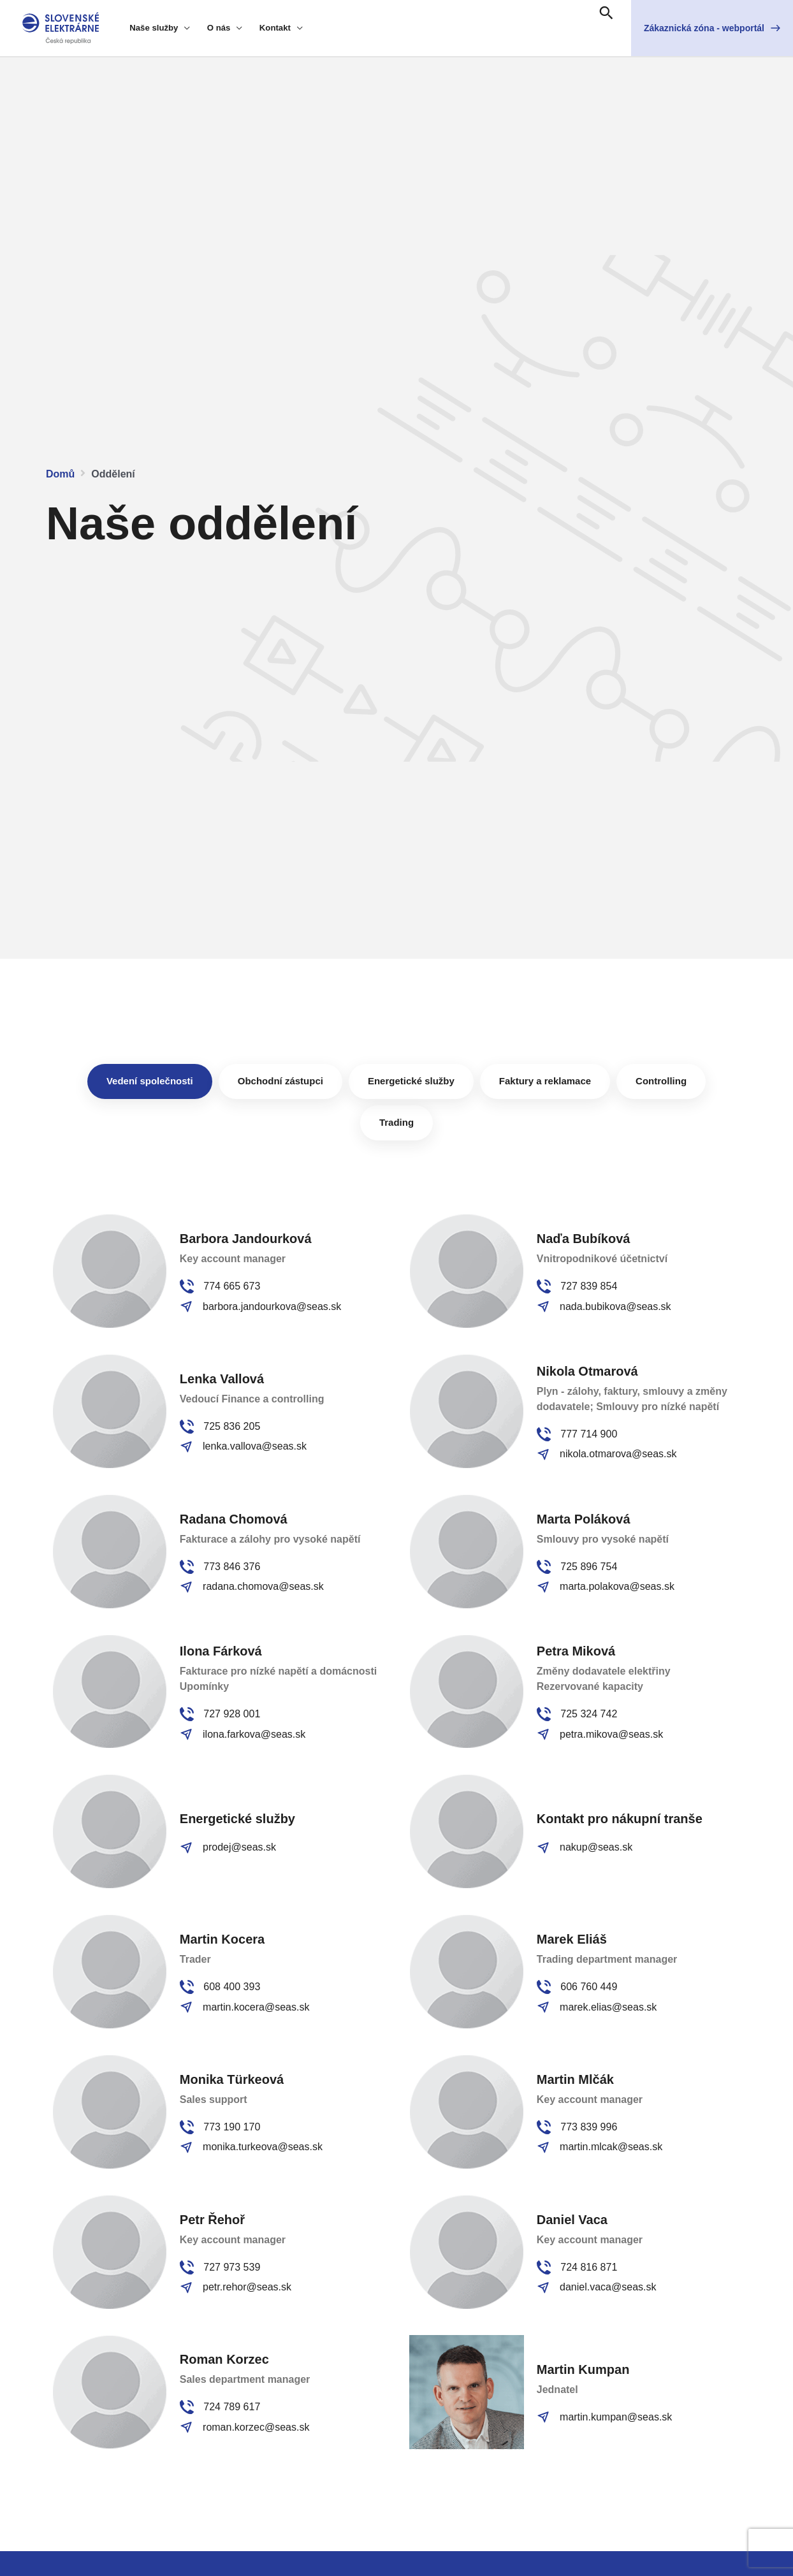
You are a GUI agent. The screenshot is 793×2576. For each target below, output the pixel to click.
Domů (60, 474)
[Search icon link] (606, 14)
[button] (712, 28)
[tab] (149, 1081)
